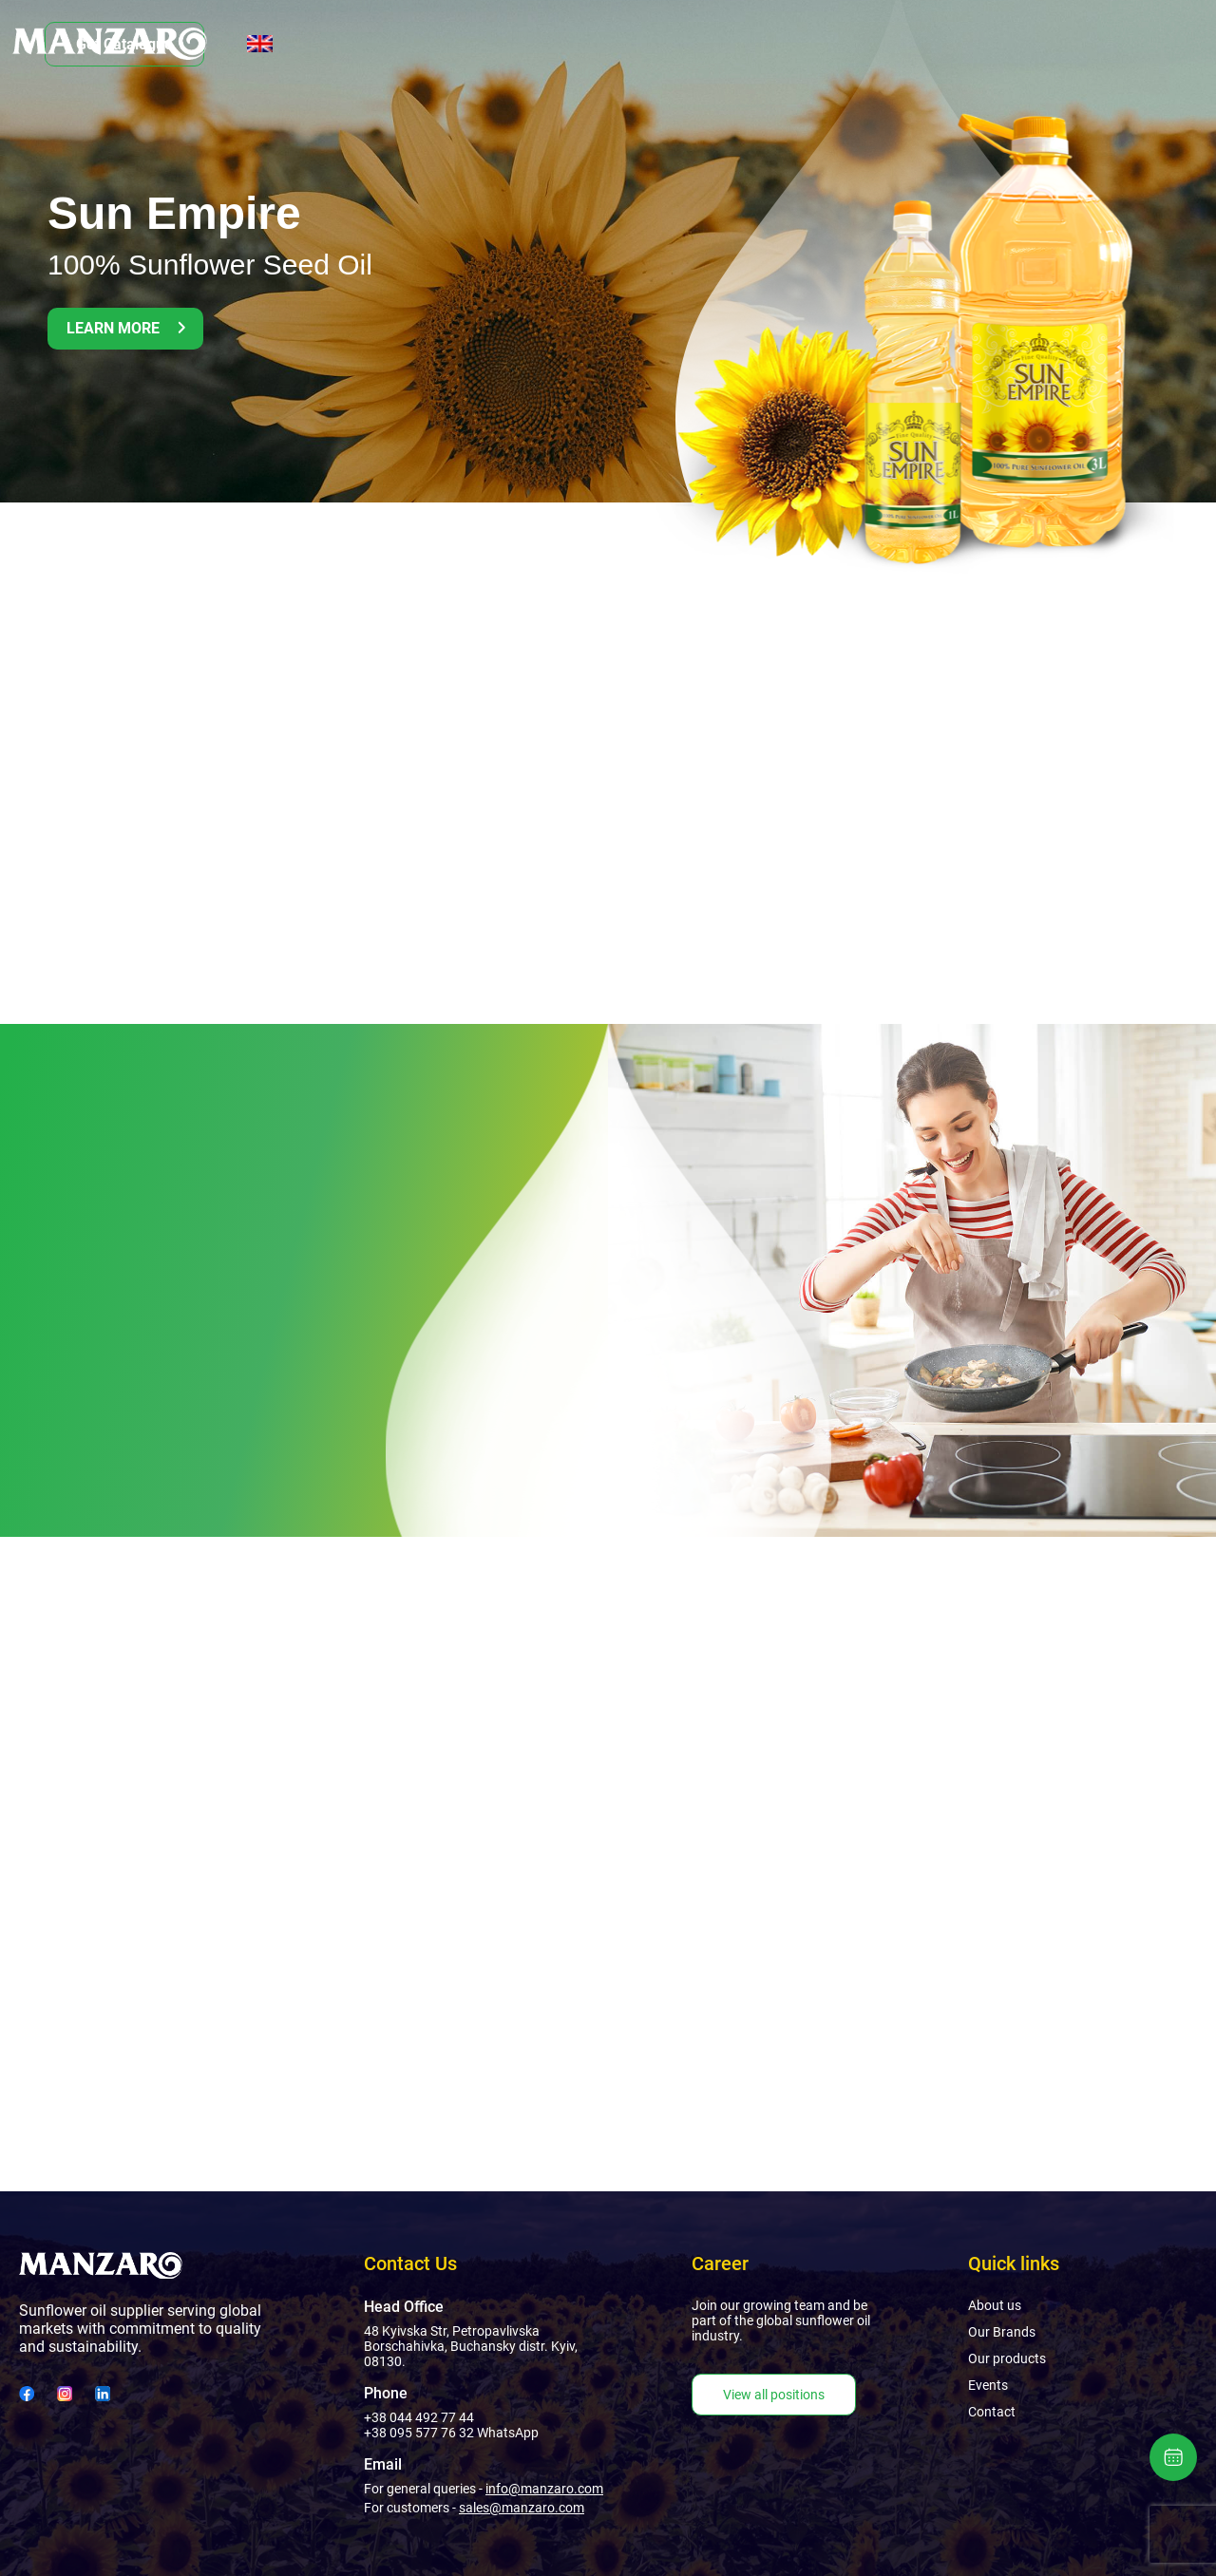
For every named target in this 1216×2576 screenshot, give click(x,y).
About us (312, 43)
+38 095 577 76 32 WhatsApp (451, 2432)
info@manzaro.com (544, 2488)
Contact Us (758, 43)
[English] (1181, 44)
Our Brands (423, 43)
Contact (992, 2411)
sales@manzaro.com (521, 2507)
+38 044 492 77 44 (419, 2417)
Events (656, 43)
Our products (548, 43)
